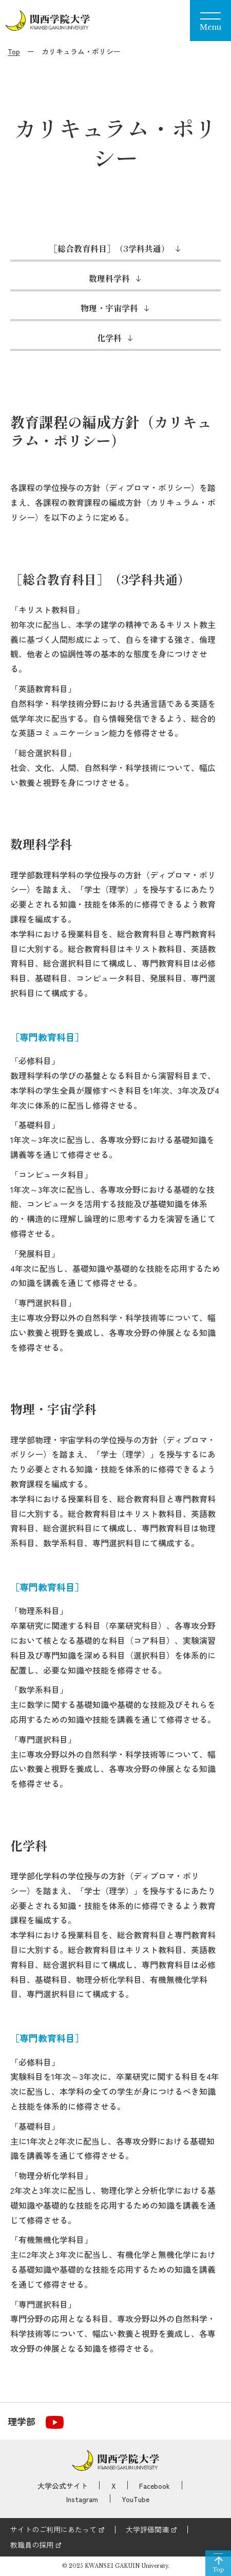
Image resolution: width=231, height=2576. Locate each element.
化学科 (109, 337)
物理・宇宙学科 (109, 308)
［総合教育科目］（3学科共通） (109, 248)
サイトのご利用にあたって (53, 2529)
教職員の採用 (31, 2545)
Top (14, 51)
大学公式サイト (62, 2486)
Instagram (82, 2499)
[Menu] (210, 20)
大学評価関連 (147, 2529)
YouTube (135, 2499)
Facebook (154, 2486)
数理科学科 (109, 278)
